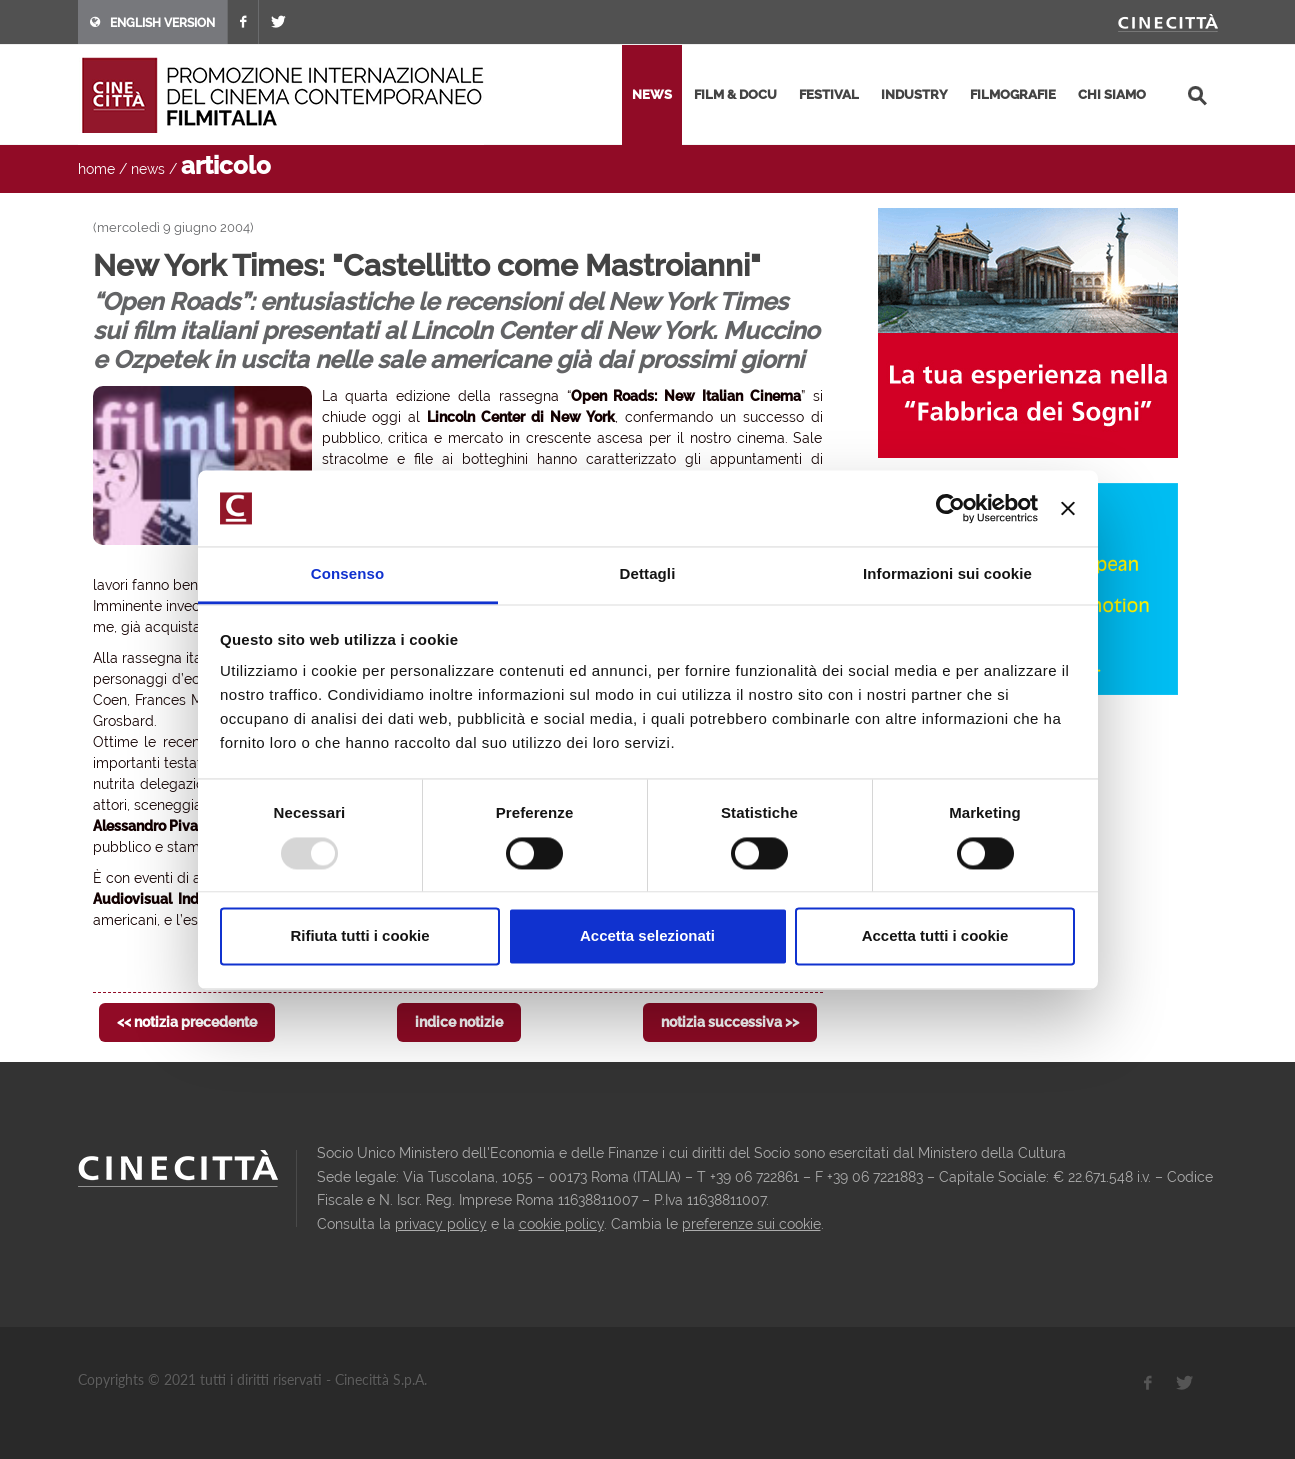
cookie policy (561, 1224)
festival (829, 94)
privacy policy (441, 1224)
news (652, 94)
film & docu (735, 94)
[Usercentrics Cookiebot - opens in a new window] (950, 508)
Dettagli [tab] (648, 574)
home (96, 169)
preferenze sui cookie (751, 1224)
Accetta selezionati (647, 936)
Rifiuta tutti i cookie (359, 936)
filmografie (1013, 94)
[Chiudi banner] (1068, 508)
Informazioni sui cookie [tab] (947, 574)
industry (914, 94)
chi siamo (1112, 94)
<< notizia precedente (187, 1022)
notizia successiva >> (730, 1022)
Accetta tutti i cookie (935, 936)
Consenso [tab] (347, 574)
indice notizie (459, 1022)
